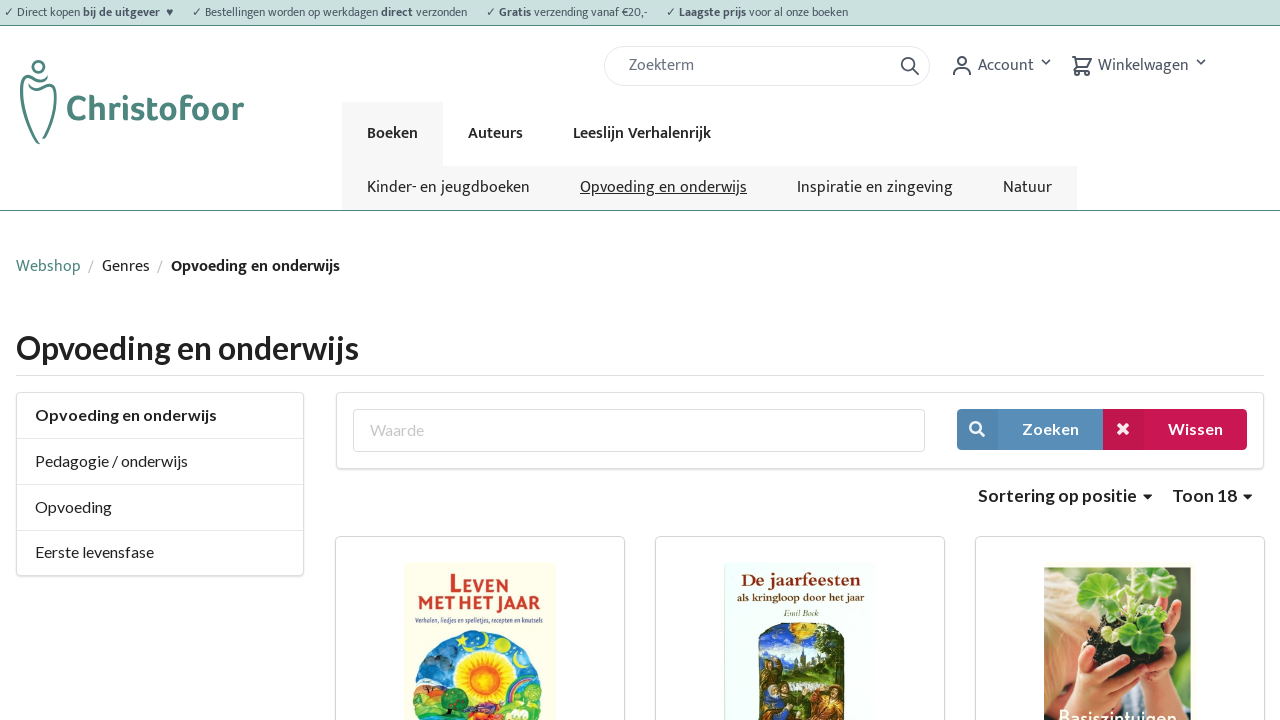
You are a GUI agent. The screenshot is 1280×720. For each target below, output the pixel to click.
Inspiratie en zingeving (875, 187)
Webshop (48, 266)
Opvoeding (73, 506)
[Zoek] (756, 66)
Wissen (1163, 429)
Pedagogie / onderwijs (111, 460)
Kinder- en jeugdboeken (448, 187)
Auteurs (495, 133)
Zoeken (1018, 429)
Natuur (1027, 187)
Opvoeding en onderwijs (663, 187)
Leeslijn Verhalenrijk (642, 133)
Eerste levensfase (94, 551)
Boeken (392, 133)
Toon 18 (1212, 495)
